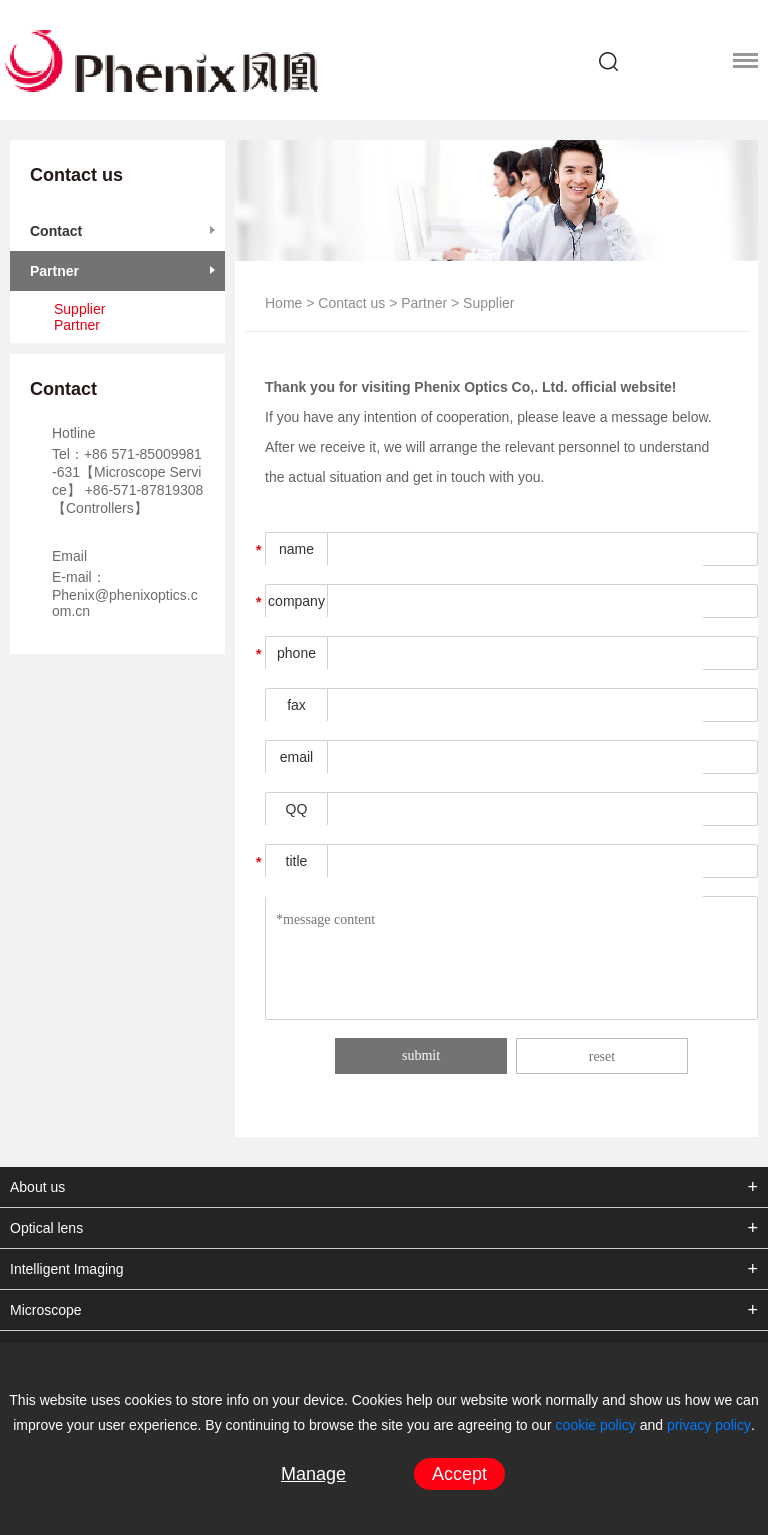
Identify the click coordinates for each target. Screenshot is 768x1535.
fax (296, 705)
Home (283, 303)
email (296, 757)
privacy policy (709, 1425)
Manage (313, 1474)
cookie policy (596, 1425)
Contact (56, 231)
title (297, 861)
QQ (297, 809)
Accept (459, 1474)
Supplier (79, 309)
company (296, 601)
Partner (54, 271)
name (296, 549)
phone (296, 653)
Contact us (351, 303)
